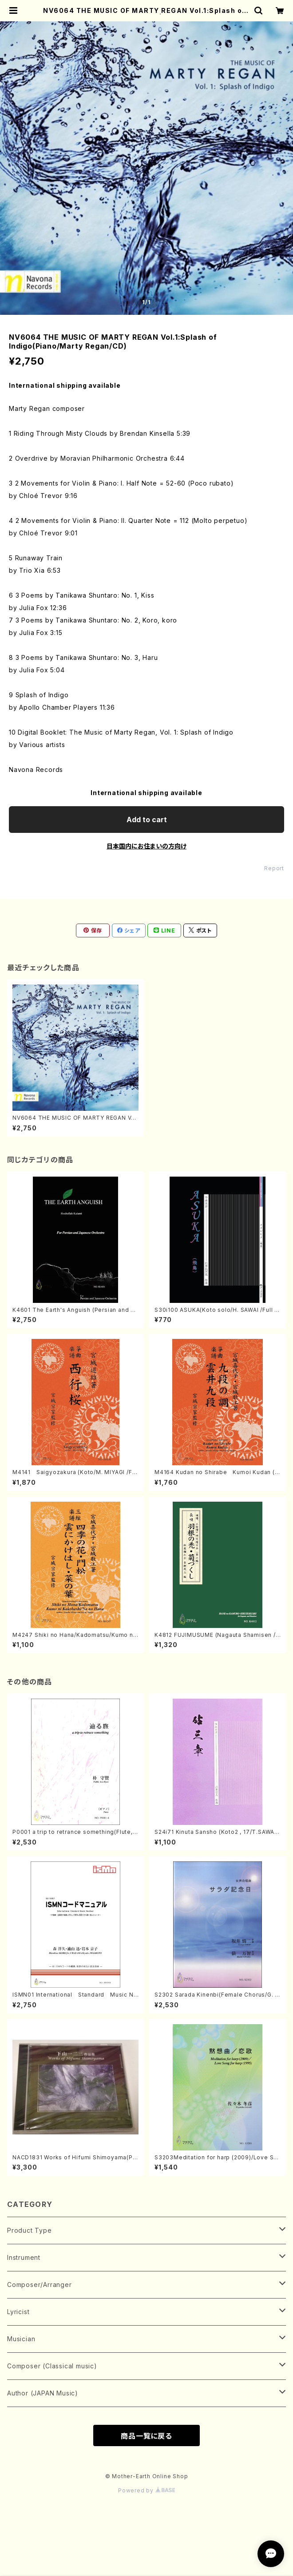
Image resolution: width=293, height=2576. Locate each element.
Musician (21, 2339)
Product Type (29, 2230)
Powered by (146, 2490)
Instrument (23, 2257)
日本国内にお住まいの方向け (146, 846)
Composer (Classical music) (52, 2366)
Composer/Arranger (39, 2284)
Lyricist (18, 2311)
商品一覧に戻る (146, 2435)
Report (274, 868)
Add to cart (147, 819)
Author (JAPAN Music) (42, 2393)
